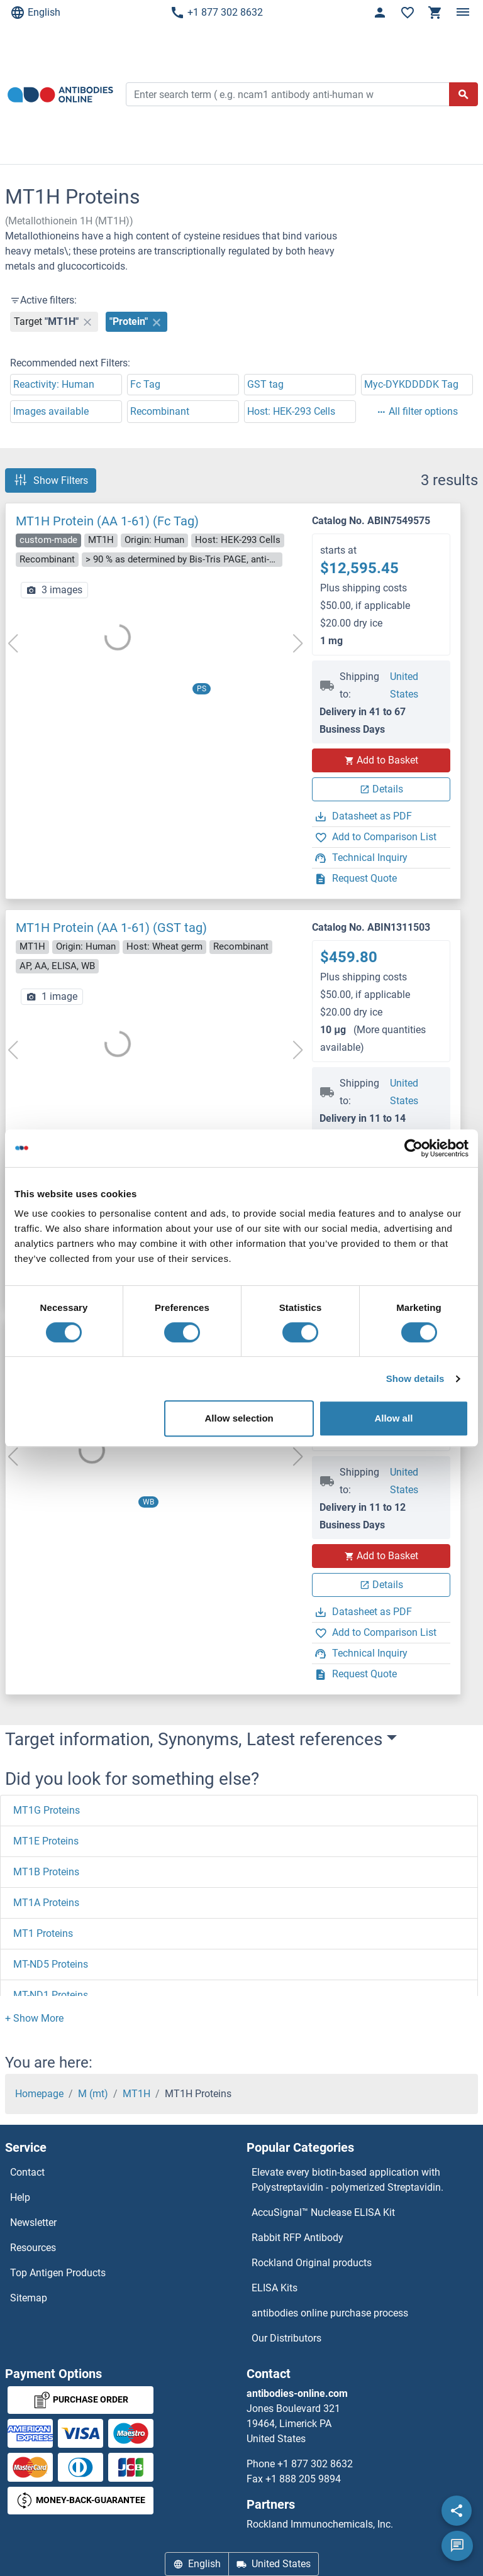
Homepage (39, 2094)
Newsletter (33, 2222)
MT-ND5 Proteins (50, 1964)
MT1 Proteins (43, 1933)
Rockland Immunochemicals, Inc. (320, 2524)
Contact (27, 2172)
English (35, 12)
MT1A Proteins (46, 1903)
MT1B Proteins (46, 1872)
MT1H (136, 2094)
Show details (415, 1378)
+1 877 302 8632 (216, 12)
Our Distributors (286, 2338)
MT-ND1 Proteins (50, 1995)
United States (404, 685)
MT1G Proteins (46, 1810)
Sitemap (28, 2298)
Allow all (393, 1418)
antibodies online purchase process (330, 2313)
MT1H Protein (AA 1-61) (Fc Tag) (107, 521)
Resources (33, 2248)
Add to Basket (381, 760)
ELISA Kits (274, 2288)
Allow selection (239, 1418)
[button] (34, 2018)
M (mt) (93, 2094)
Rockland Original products (312, 2263)
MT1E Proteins (46, 1841)
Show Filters (50, 480)
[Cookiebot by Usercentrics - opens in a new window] (413, 1148)
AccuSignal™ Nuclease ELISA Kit (323, 2212)
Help (20, 2197)
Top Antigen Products (58, 2273)
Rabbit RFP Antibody (297, 2238)
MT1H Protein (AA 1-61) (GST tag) (111, 927)
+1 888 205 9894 (303, 2479)
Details (381, 789)
